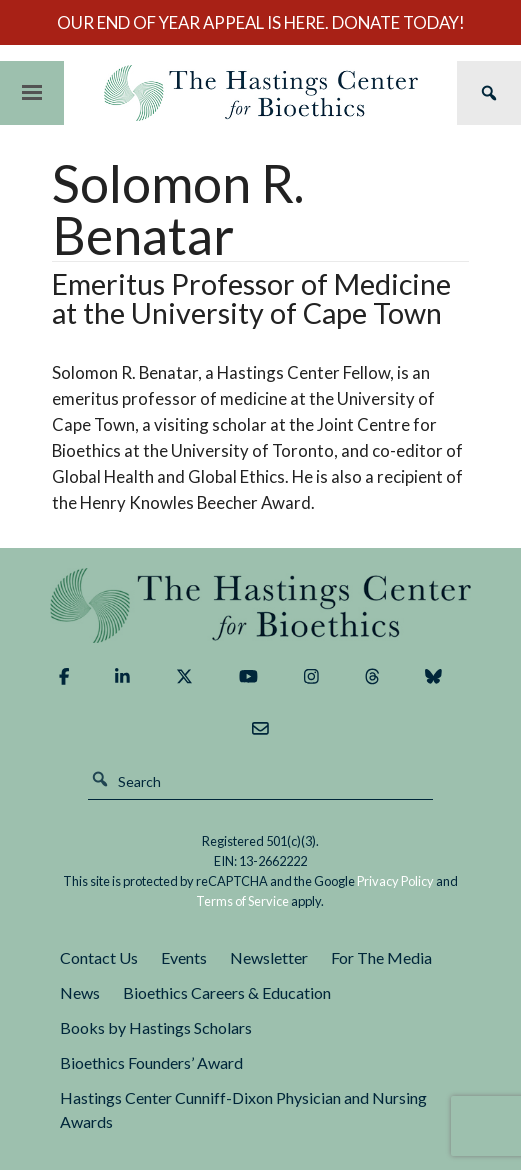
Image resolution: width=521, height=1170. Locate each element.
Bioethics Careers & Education (227, 992)
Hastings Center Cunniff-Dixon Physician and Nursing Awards (243, 1110)
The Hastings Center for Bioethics (260, 93)
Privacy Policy (395, 881)
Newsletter (269, 957)
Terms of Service (242, 901)
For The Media (381, 957)
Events (184, 957)
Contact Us (99, 957)
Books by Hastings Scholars (156, 1027)
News (80, 992)
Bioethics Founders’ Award (151, 1062)
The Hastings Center (260, 605)
